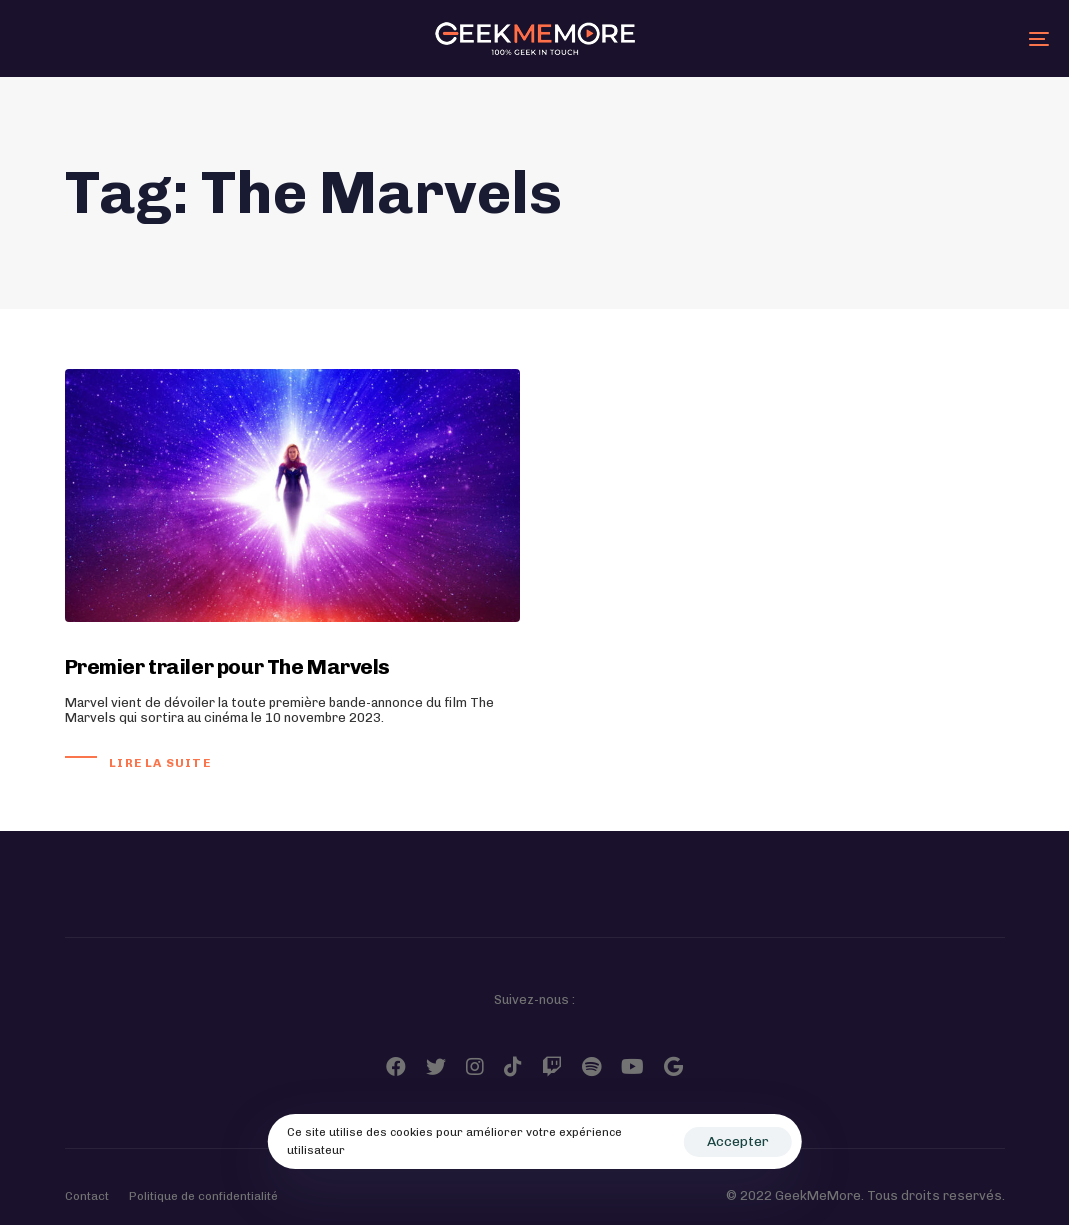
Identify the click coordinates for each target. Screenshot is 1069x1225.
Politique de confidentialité (203, 1196)
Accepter (738, 1141)
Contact (87, 1196)
